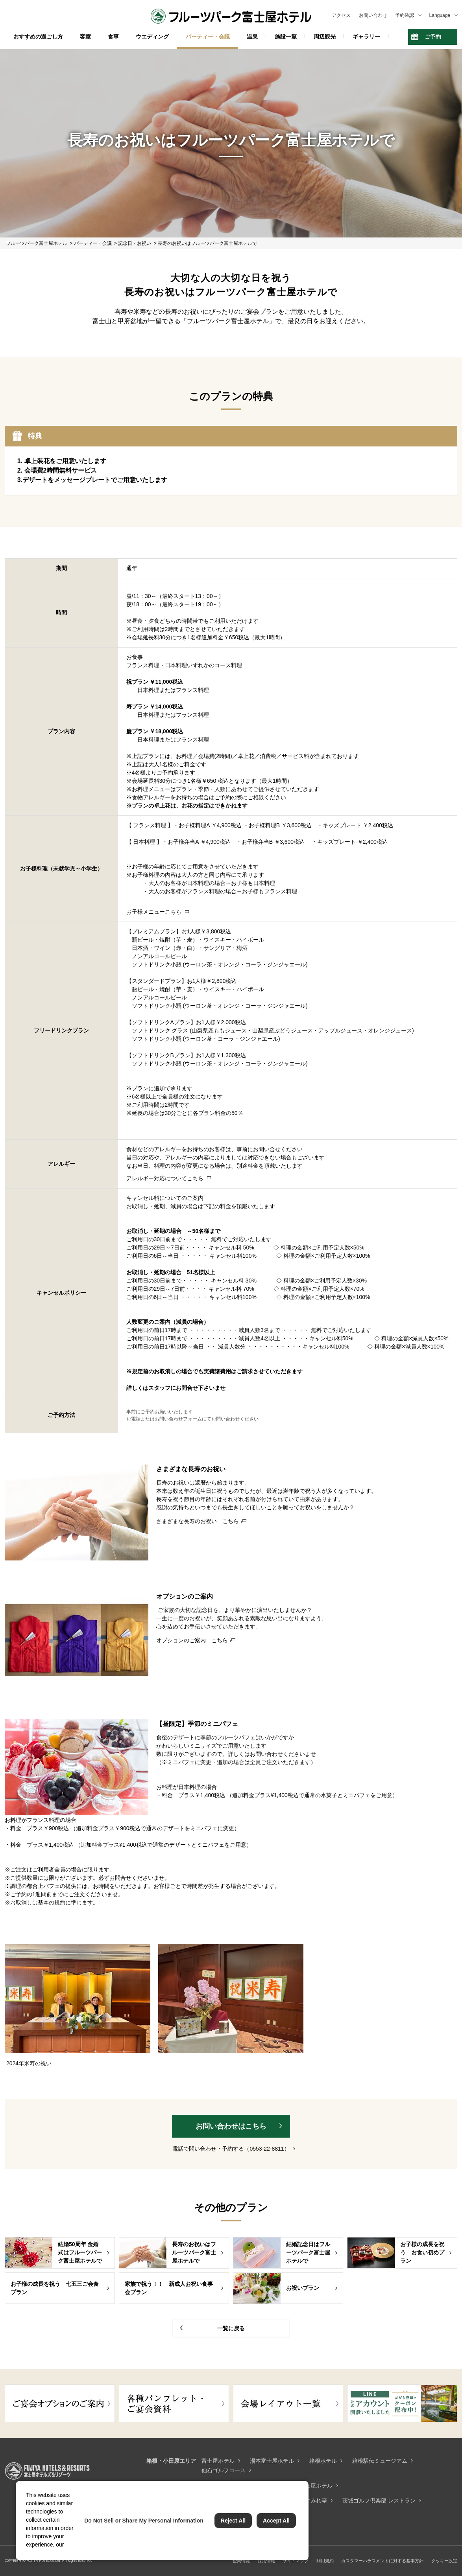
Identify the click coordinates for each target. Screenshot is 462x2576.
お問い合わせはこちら (231, 2126)
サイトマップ (296, 2560)
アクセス (341, 15)
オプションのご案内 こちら (192, 1640)
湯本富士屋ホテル (272, 2461)
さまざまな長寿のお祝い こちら (197, 1521)
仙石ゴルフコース (223, 2470)
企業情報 (241, 2560)
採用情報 (266, 2560)
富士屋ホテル (218, 2461)
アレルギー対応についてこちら (164, 1178)
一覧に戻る (231, 2328)
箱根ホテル (323, 2461)
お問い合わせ (373, 15)
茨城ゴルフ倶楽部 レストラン (379, 2500)
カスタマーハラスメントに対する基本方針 (382, 2560)
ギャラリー (366, 36)
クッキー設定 (444, 2560)
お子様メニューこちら (153, 912)
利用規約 (325, 2560)
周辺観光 (325, 36)
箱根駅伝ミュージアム (379, 2461)
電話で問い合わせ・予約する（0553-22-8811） (230, 2148)
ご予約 (433, 36)
